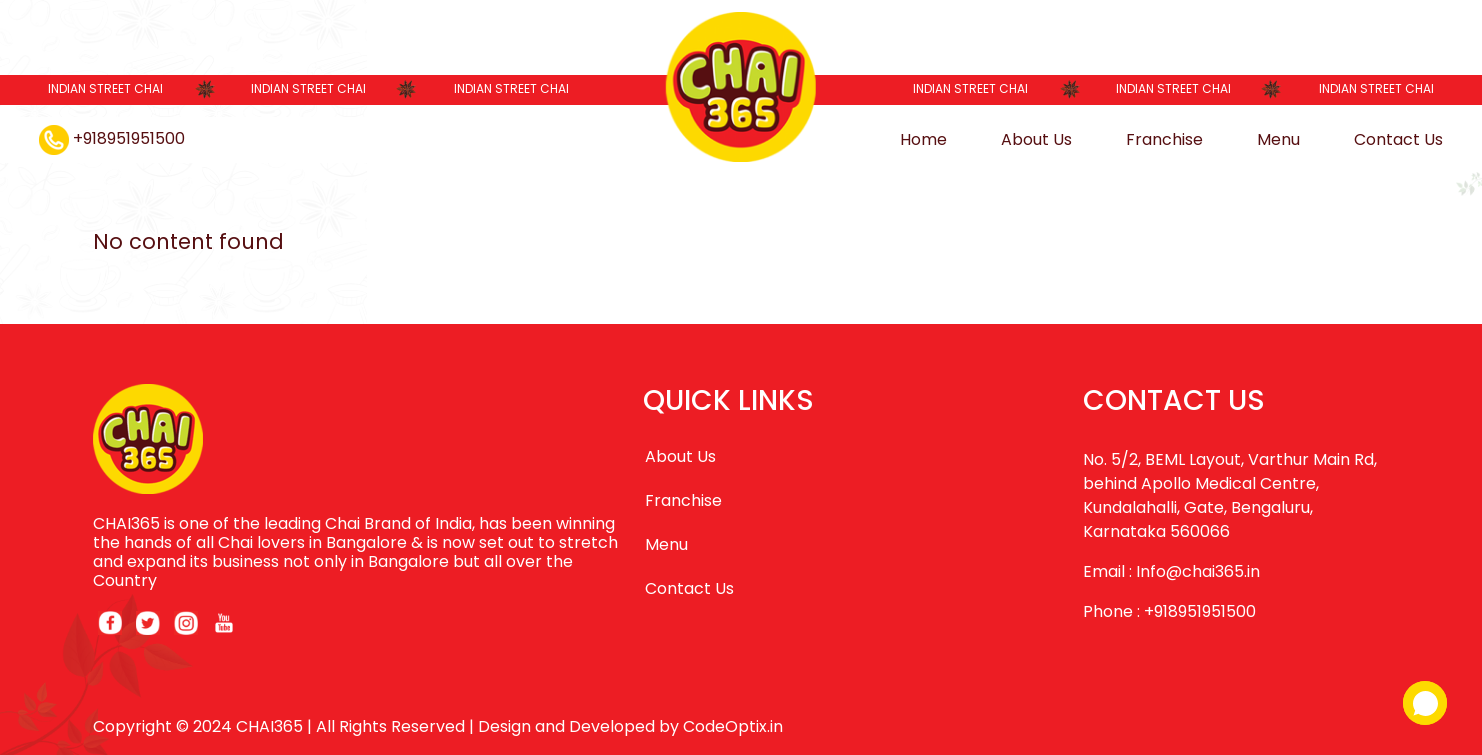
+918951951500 (112, 138)
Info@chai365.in (1198, 571)
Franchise (1164, 139)
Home (923, 139)
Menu (1278, 139)
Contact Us (1398, 139)
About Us (1036, 139)
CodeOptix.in (733, 726)
